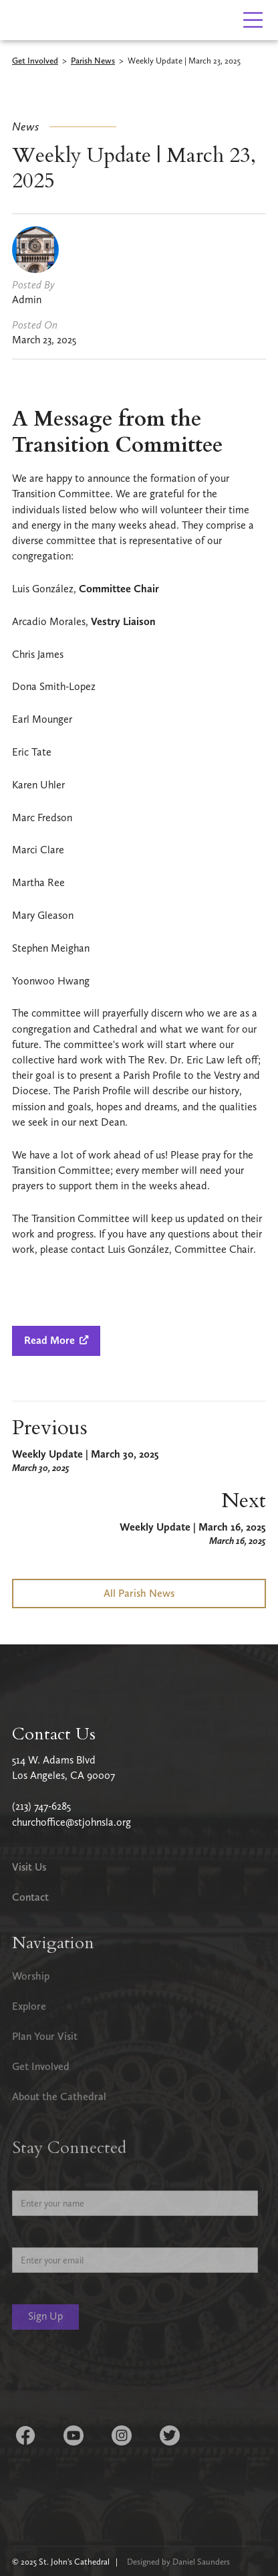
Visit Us (29, 1867)
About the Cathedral (59, 2096)
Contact (30, 1897)
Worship (30, 1976)
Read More (56, 1340)
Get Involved (35, 61)
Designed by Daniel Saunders (178, 2562)
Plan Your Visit (45, 2036)
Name (24, 2180)
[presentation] (113, 2379)
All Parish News (139, 1593)
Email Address (42, 2237)
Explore (29, 2006)
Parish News (93, 61)
